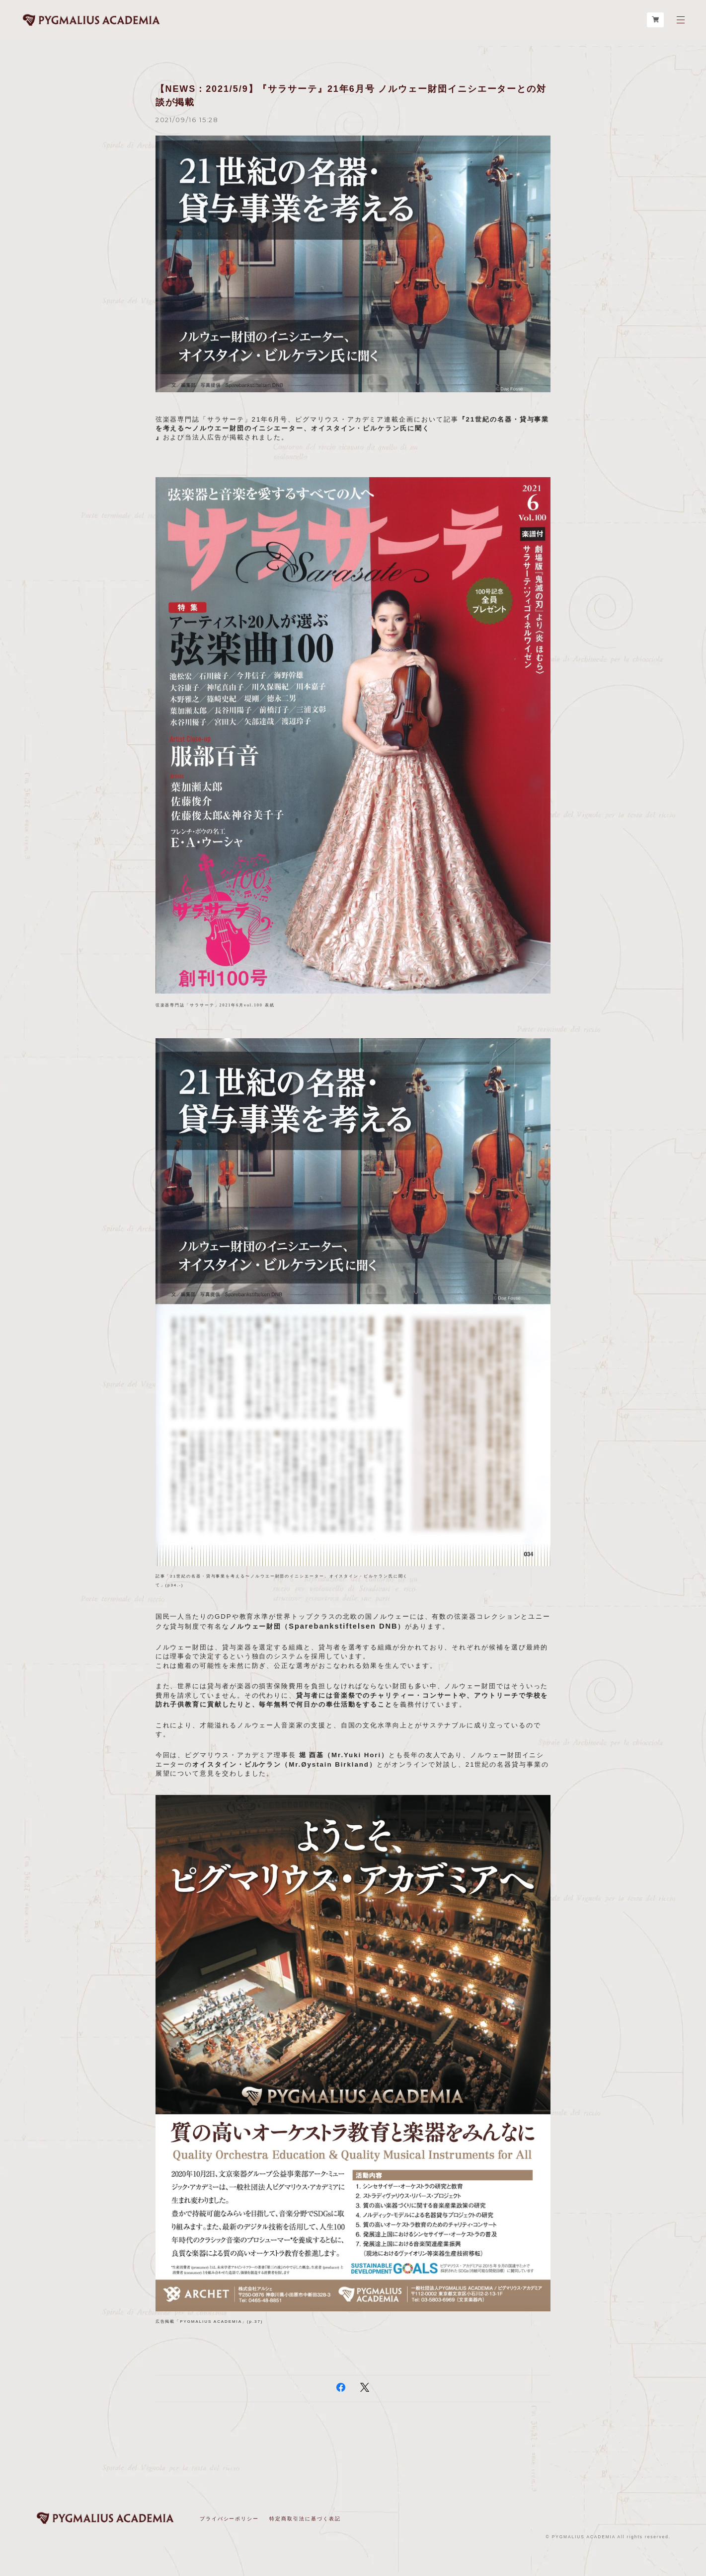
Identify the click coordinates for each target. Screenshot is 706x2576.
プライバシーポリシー (229, 2518)
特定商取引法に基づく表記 (304, 2518)
